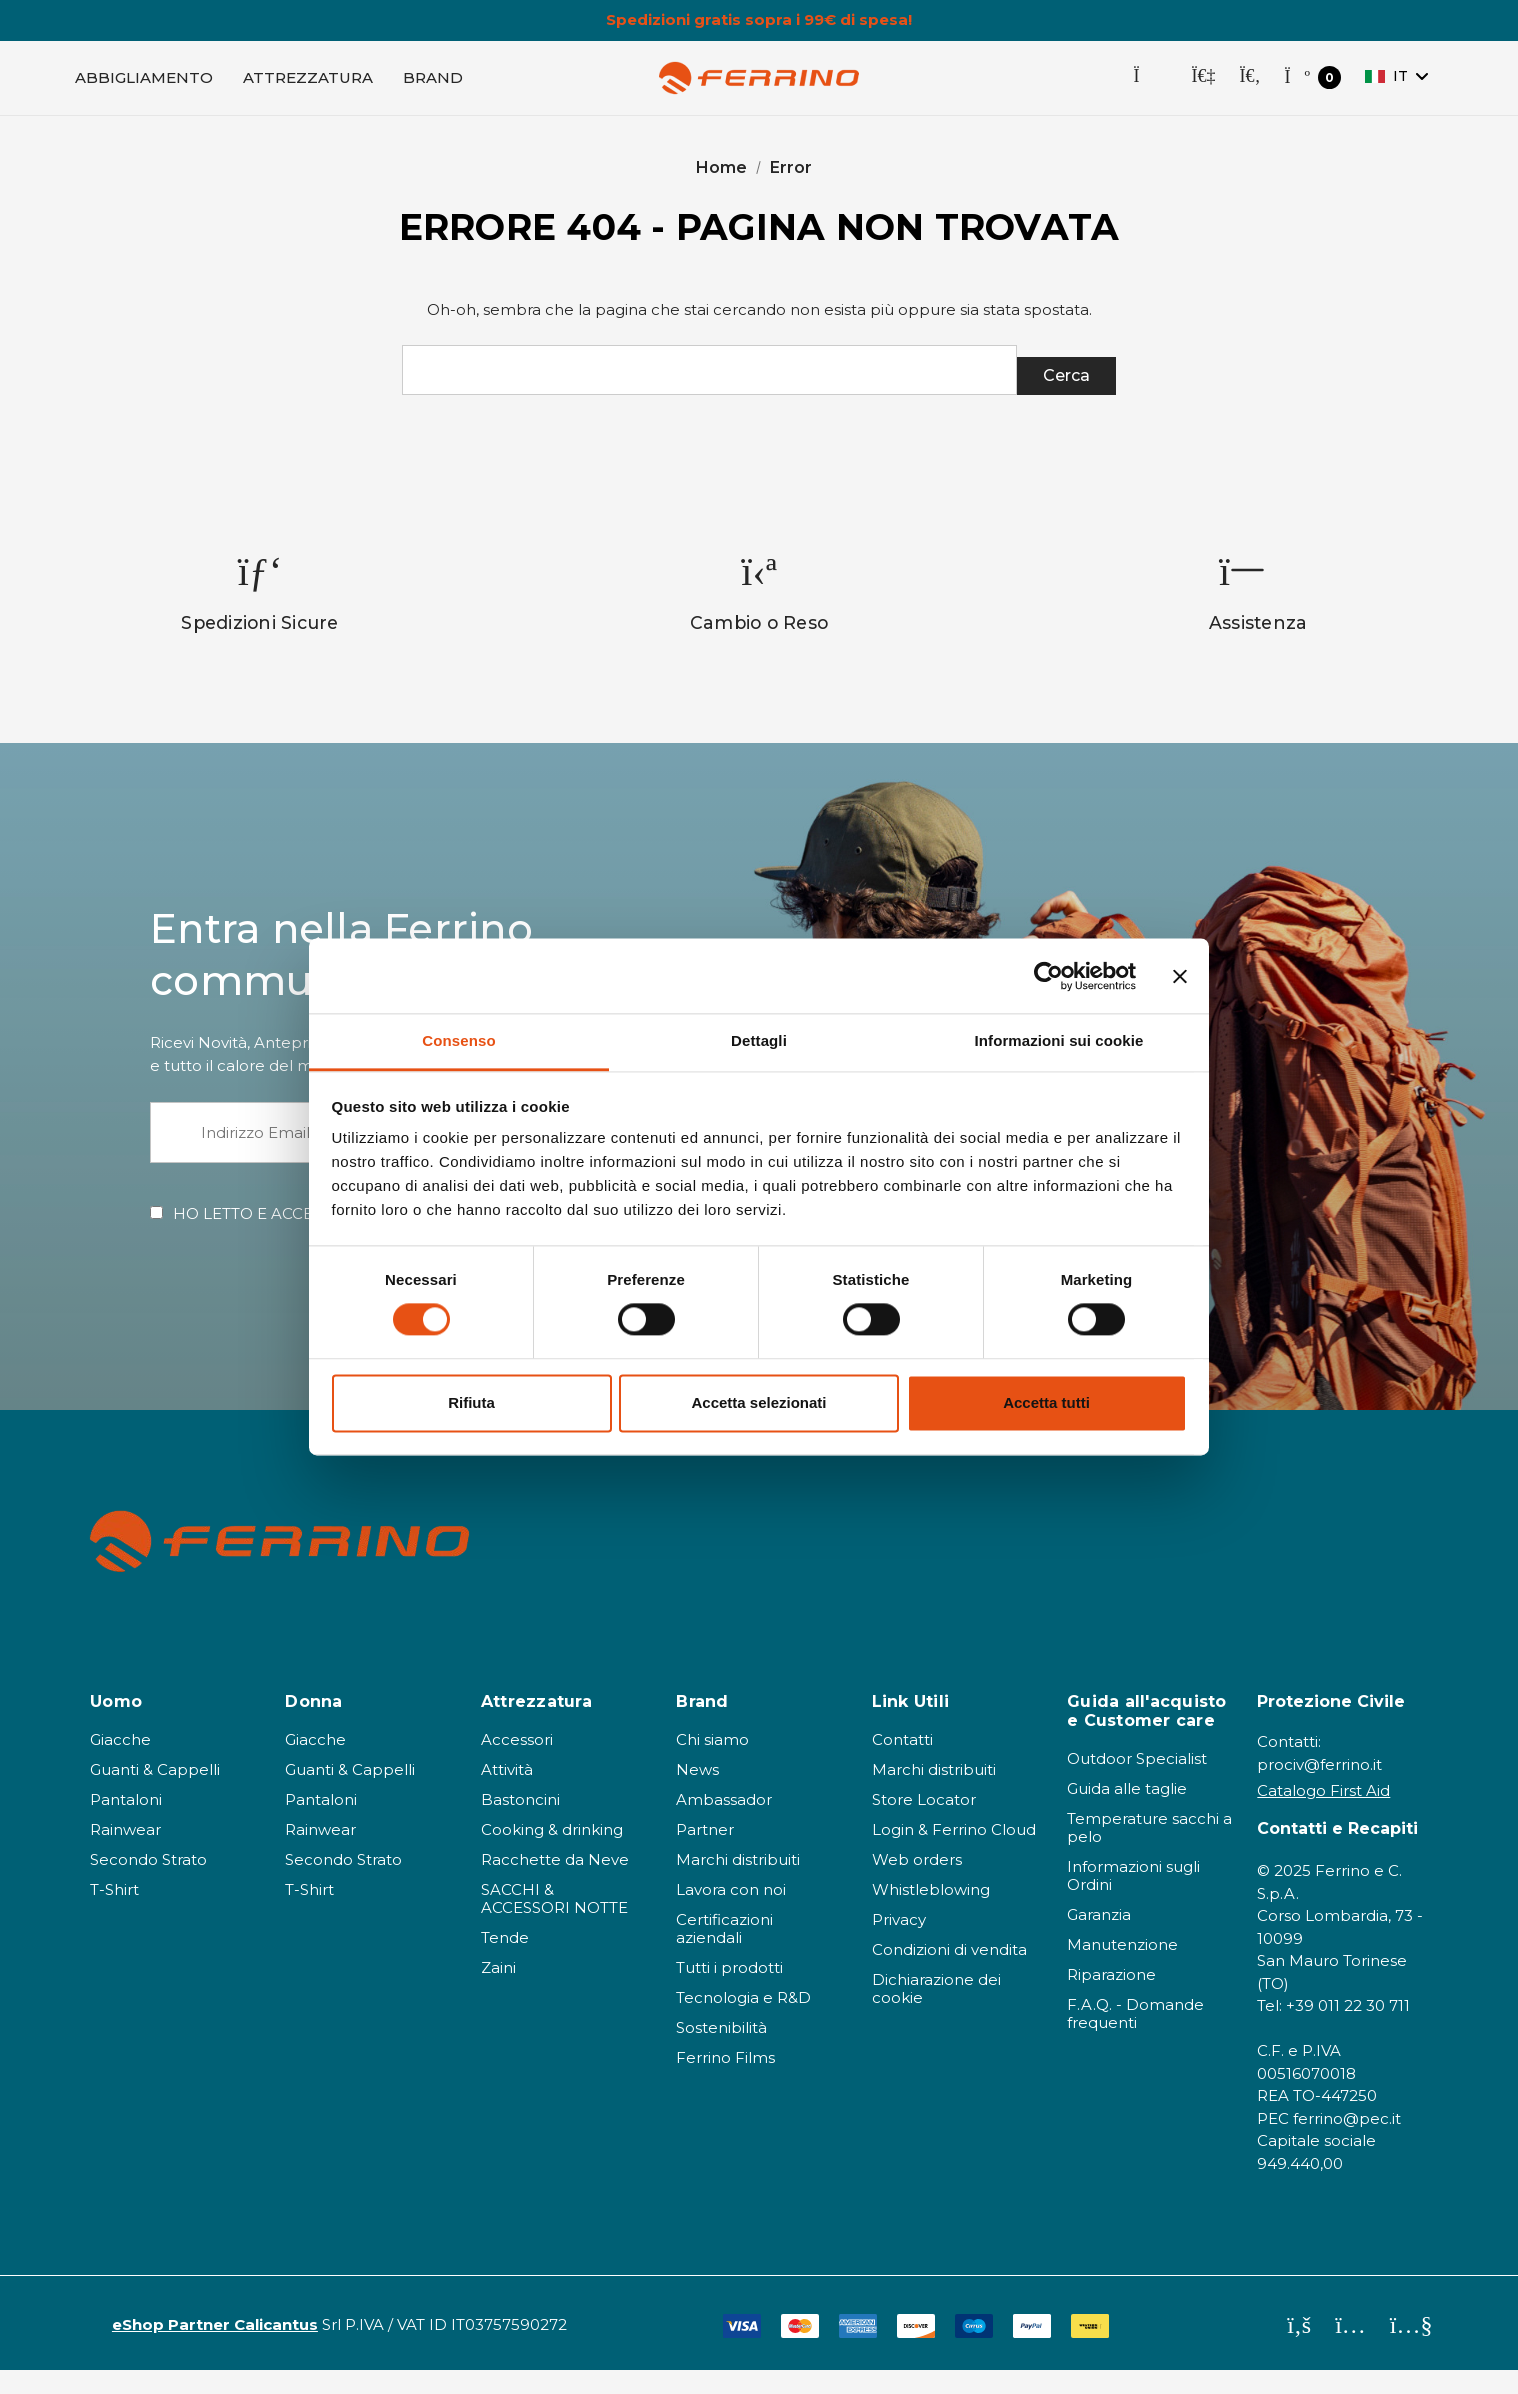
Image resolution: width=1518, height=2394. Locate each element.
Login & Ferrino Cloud (954, 1853)
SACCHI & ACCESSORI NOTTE (554, 1922)
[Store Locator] (1150, 86)
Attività (507, 1793)
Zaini (498, 1991)
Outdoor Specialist (1137, 1782)
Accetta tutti (1046, 1402)
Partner (705, 1853)
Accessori (517, 1763)
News (697, 1793)
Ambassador (724, 1823)
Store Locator (924, 1823)
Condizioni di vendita (949, 1973)
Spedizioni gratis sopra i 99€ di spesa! (759, 20)
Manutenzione (1122, 1968)
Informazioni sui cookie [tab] (1059, 1040)
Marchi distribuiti (738, 1883)
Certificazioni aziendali (724, 1952)
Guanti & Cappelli (155, 1793)
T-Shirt (114, 1913)
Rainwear (125, 1853)
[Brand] (433, 86)
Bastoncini (520, 1823)
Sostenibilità (721, 2051)
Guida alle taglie (1127, 1812)
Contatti (902, 1763)
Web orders (917, 1883)
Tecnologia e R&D (743, 2021)
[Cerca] (1249, 86)
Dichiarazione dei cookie (936, 2012)
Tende (505, 1961)
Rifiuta (471, 1402)
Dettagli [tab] (759, 1040)
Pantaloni (126, 1823)
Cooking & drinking (552, 1853)
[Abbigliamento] (144, 86)
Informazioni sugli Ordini (1133, 1899)
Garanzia (1099, 1938)
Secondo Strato (148, 1883)
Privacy (899, 1943)
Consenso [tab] (458, 1040)
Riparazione (1111, 1998)
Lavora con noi (731, 1913)
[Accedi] (1203, 86)
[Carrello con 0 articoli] (1312, 86)
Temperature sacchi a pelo (1149, 1851)
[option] (260, 616)
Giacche (120, 1763)
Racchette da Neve (555, 1883)
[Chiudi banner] (1180, 976)
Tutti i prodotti (729, 1991)
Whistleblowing (931, 1913)
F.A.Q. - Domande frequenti (1135, 2037)
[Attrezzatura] (308, 86)
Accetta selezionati (758, 1402)
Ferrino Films (725, 2081)
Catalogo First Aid (1323, 1814)
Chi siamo (712, 1763)
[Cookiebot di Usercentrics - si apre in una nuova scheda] (1048, 976)
